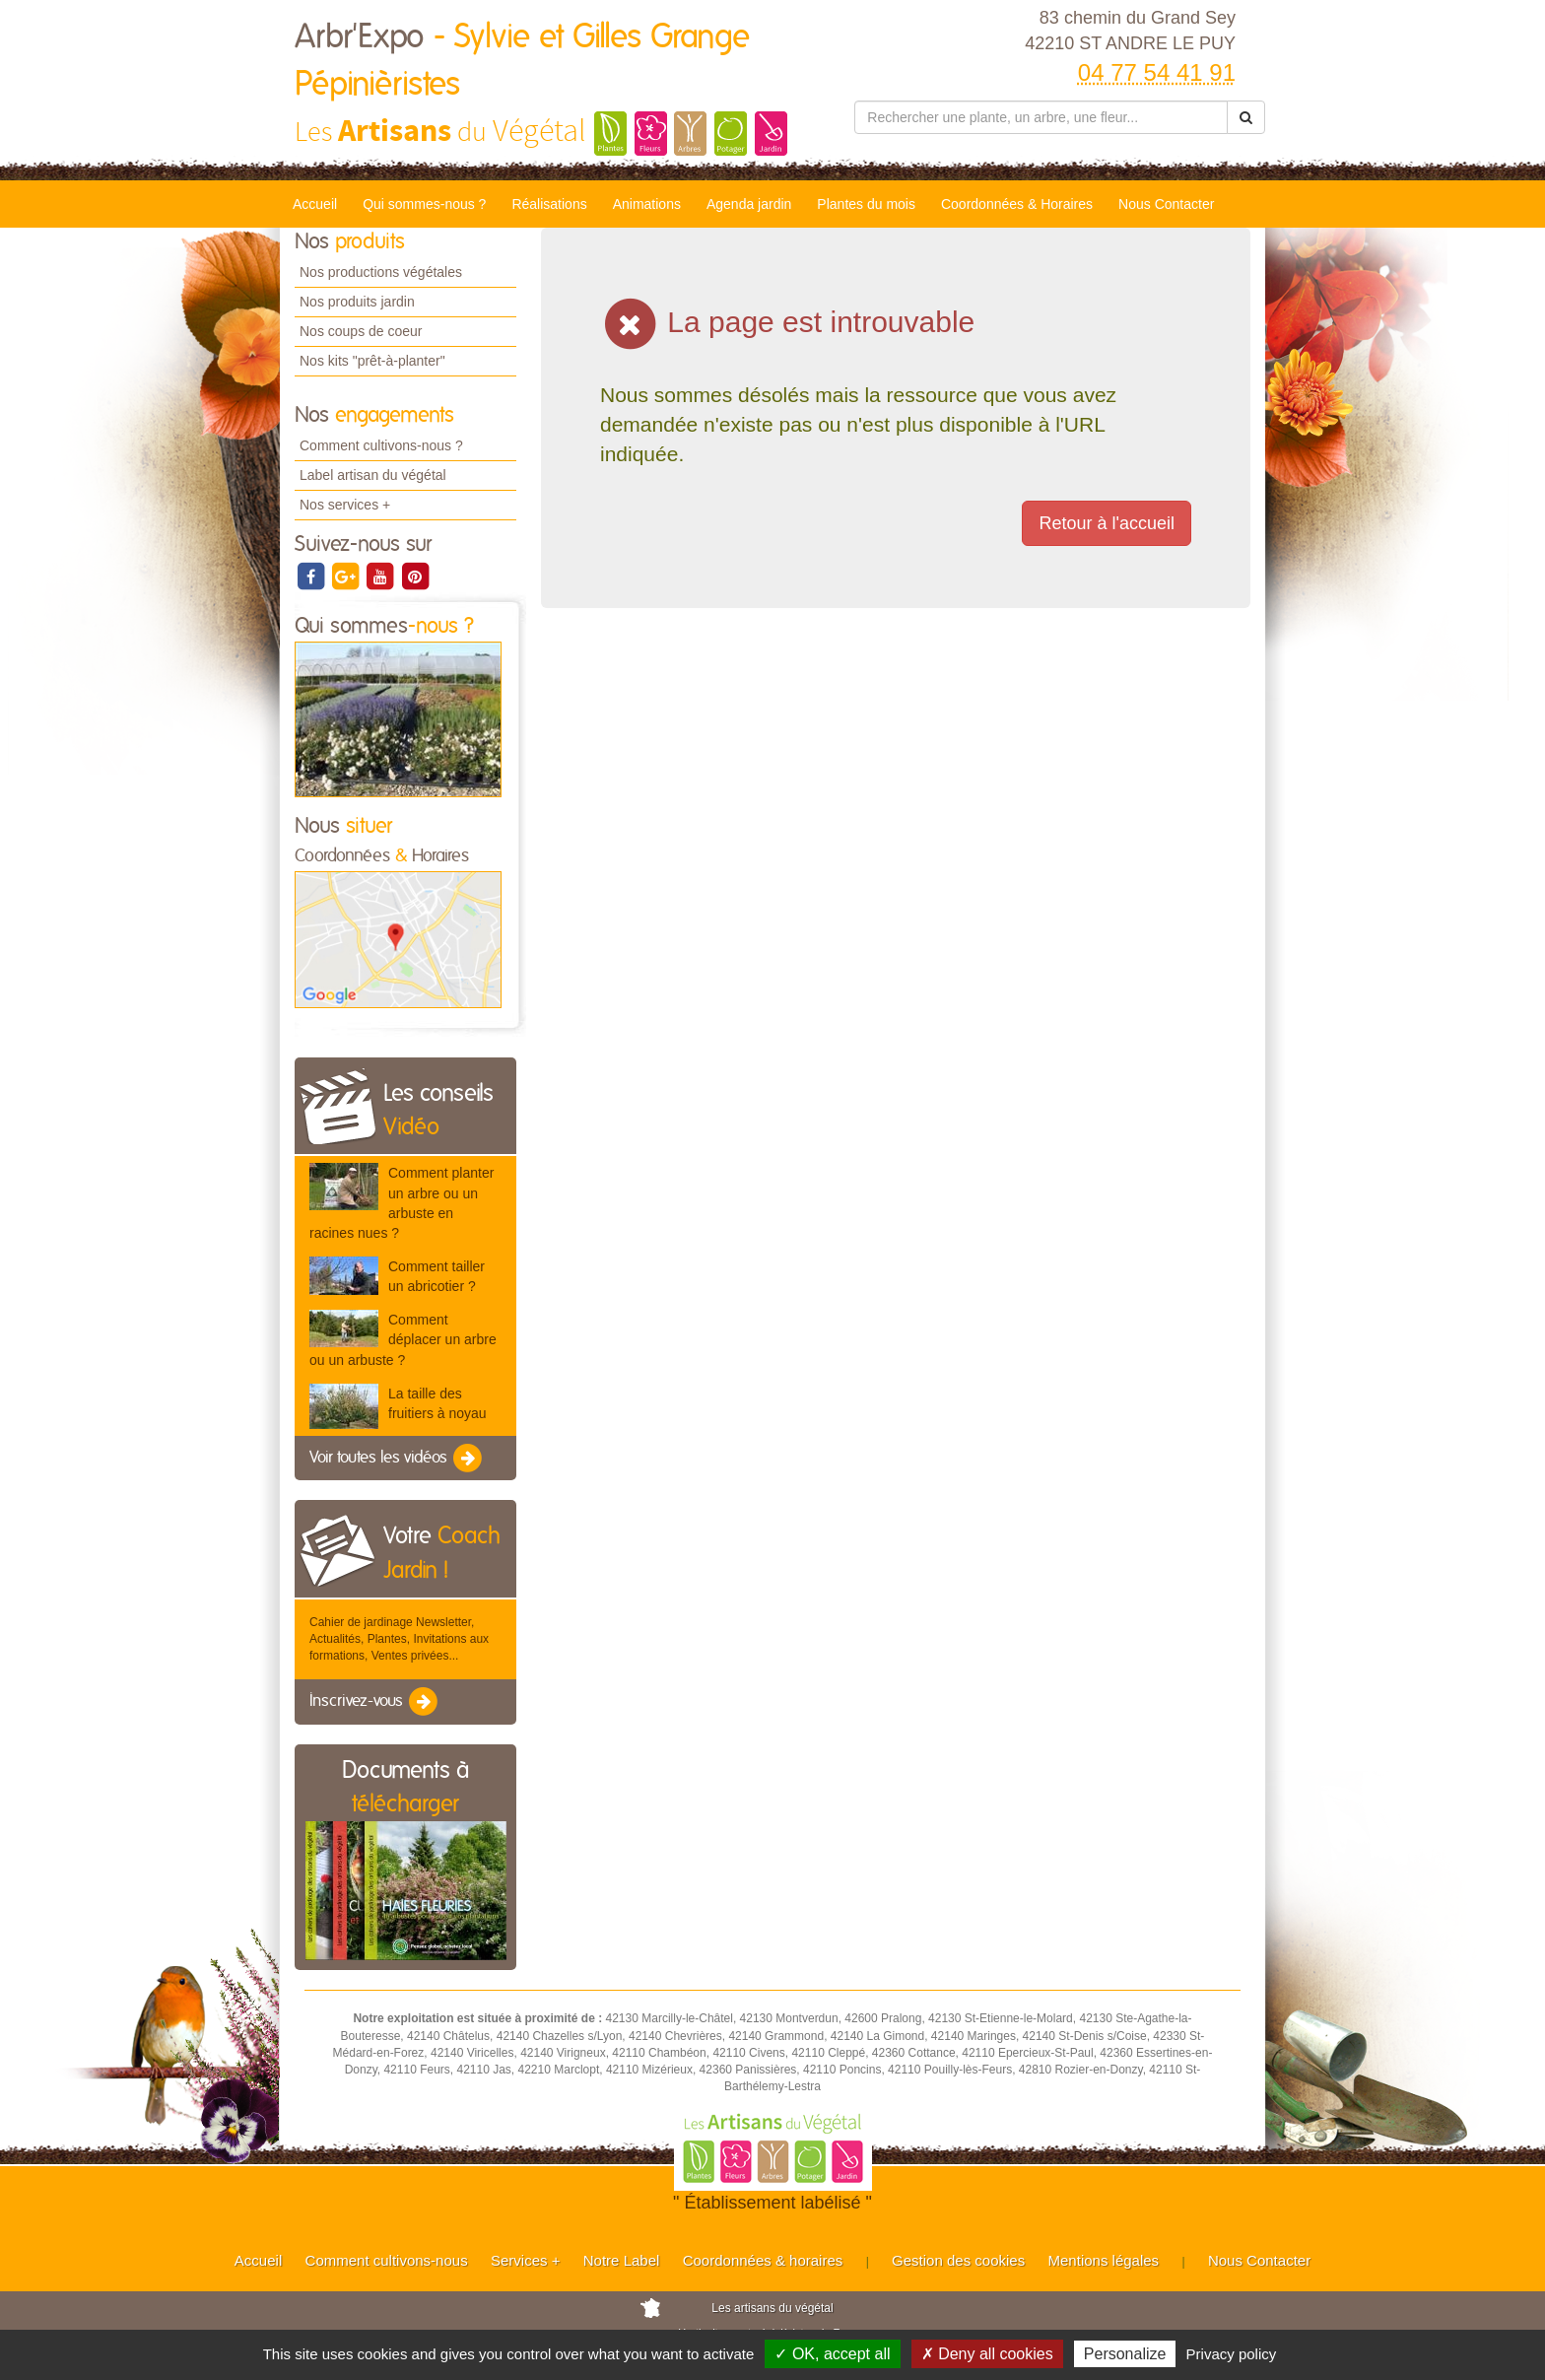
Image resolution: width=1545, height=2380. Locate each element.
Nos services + (345, 504)
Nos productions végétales (381, 272)
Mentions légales (1104, 2260)
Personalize (1125, 2354)
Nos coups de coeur (361, 331)
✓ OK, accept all (832, 2354)
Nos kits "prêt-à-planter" (372, 361)
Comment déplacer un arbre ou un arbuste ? (403, 1339)
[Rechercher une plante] (1041, 117)
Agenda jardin (748, 204)
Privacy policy (1231, 2354)
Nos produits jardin (357, 301)
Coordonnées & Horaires (1017, 204)
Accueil (315, 204)
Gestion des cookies (958, 2260)
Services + (525, 2260)
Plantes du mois (866, 204)
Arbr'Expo (522, 61)
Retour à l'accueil (1107, 523)
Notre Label (621, 2260)
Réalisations (548, 204)
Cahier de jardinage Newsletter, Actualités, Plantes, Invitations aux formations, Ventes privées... (399, 1639)
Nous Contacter (1166, 204)
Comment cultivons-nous (386, 2260)
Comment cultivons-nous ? (381, 445)
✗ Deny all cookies (987, 2354)
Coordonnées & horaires (763, 2260)
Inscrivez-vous (374, 1702)
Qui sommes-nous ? (424, 204)
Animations (647, 204)
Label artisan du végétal (373, 475)
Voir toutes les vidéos (397, 1458)
